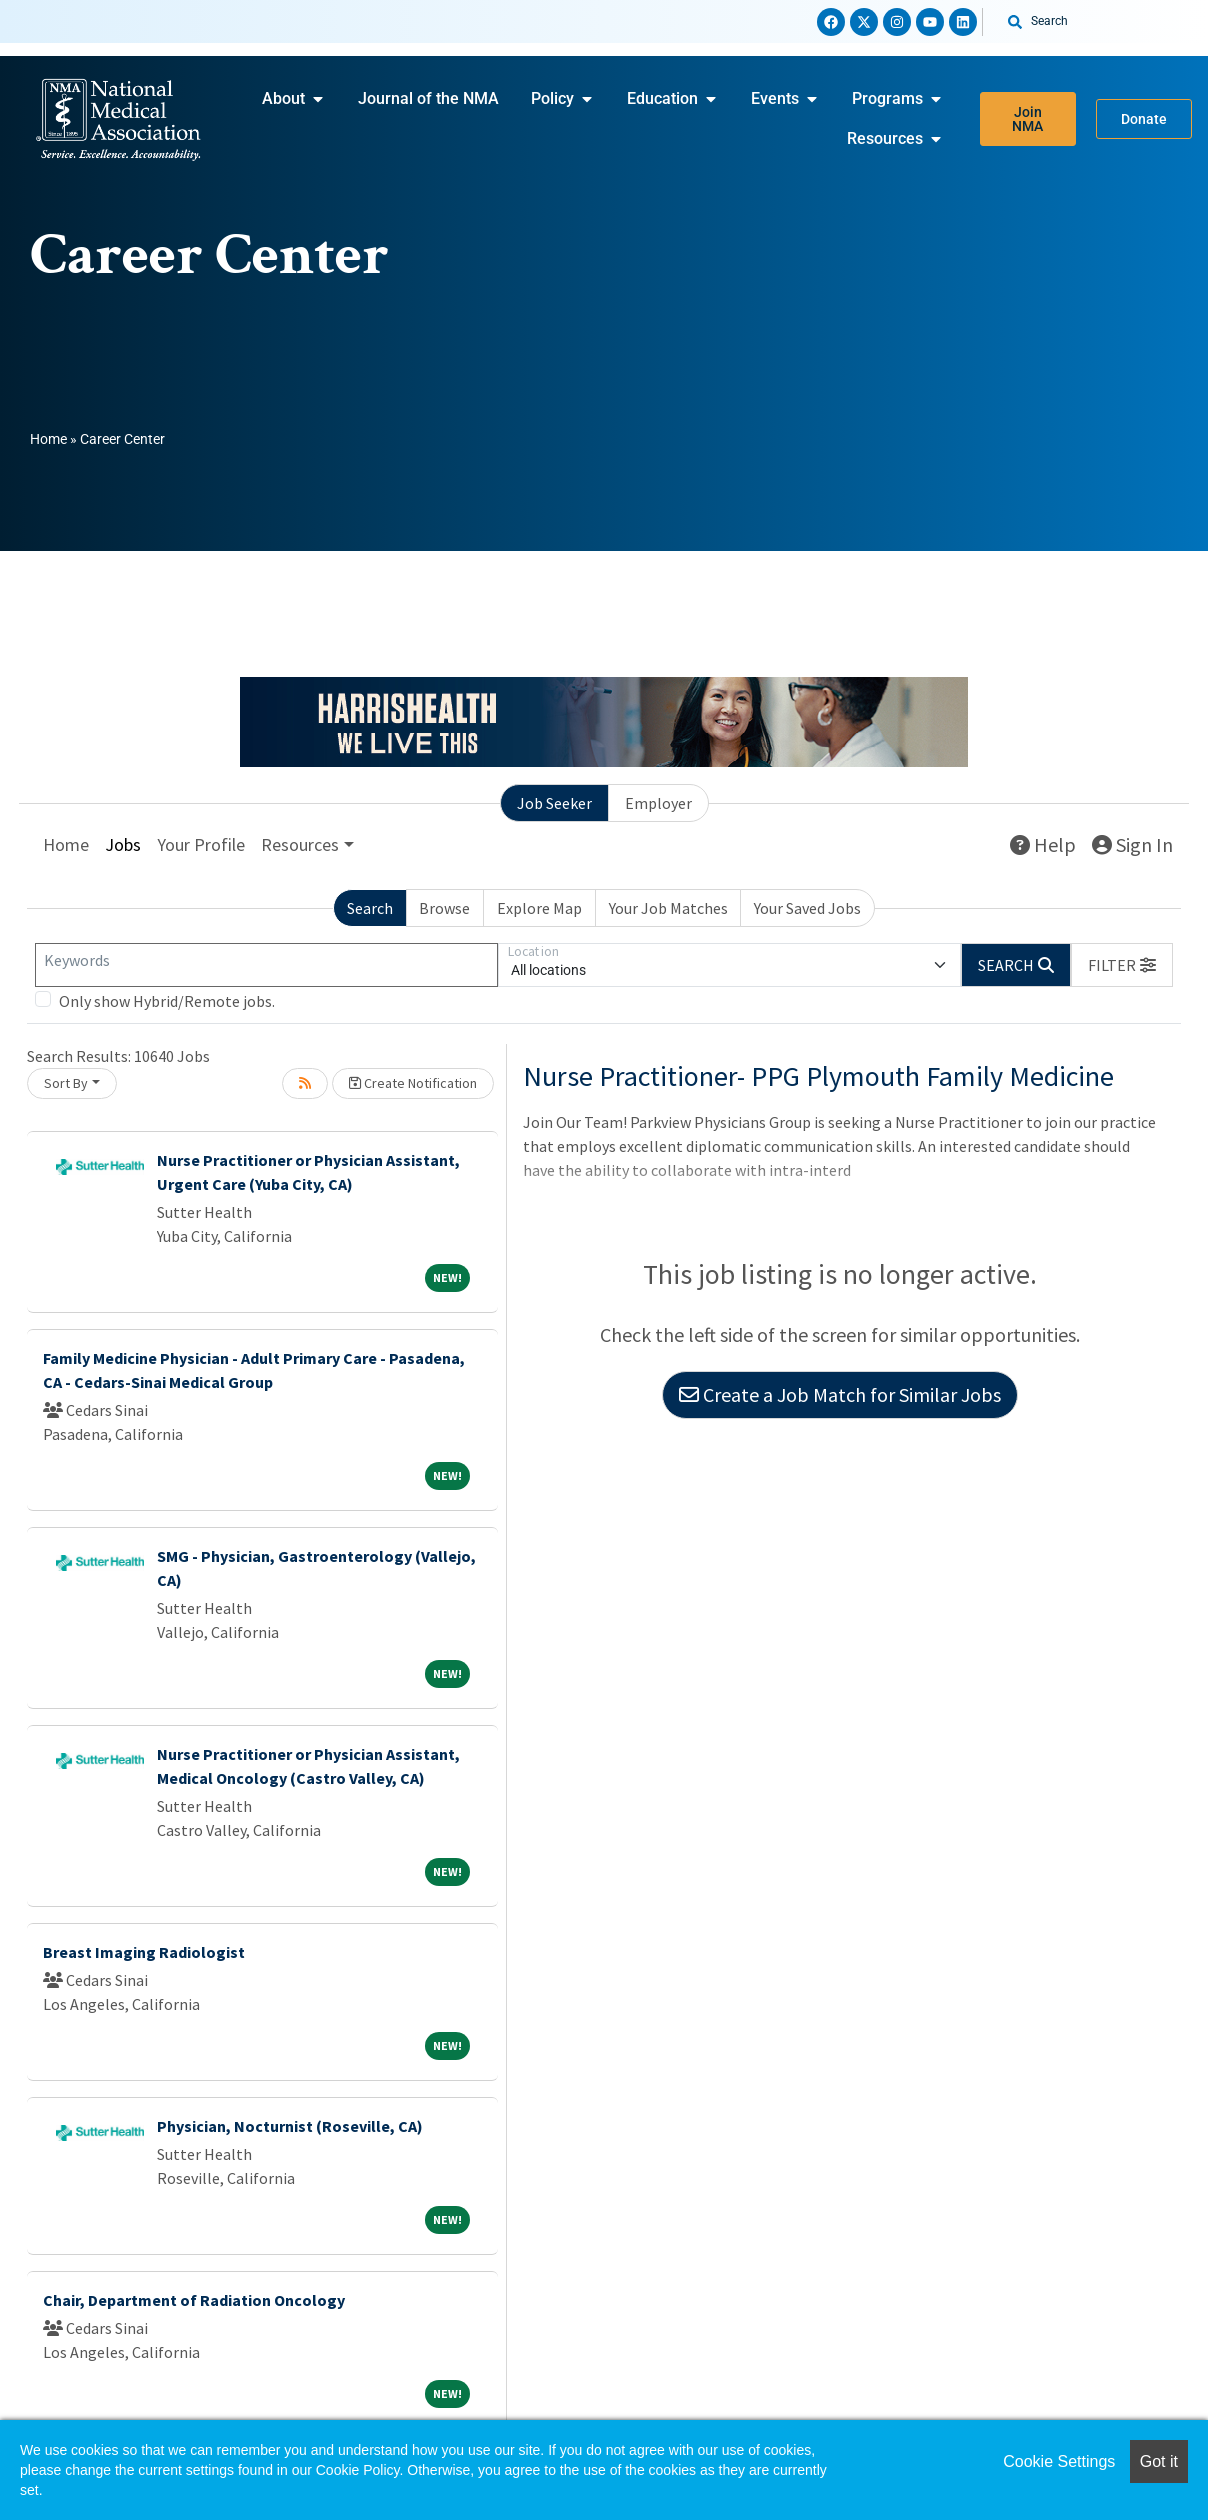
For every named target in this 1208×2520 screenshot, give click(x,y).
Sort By (66, 1083)
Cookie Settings (1059, 2461)
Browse (444, 908)
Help (1043, 844)
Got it (1159, 2461)
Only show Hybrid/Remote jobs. (167, 1001)
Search (370, 908)
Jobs (123, 844)
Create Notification (413, 1083)
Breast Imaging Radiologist (144, 1952)
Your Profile (201, 844)
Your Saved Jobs (807, 908)
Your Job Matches (668, 908)
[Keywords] (266, 965)
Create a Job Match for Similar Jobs (840, 1394)
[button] (1122, 965)
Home (48, 439)
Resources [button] (300, 844)
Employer (658, 803)
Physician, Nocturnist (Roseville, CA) (290, 2126)
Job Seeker (554, 803)
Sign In (1132, 844)
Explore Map (539, 908)
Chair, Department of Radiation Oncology (194, 2300)
